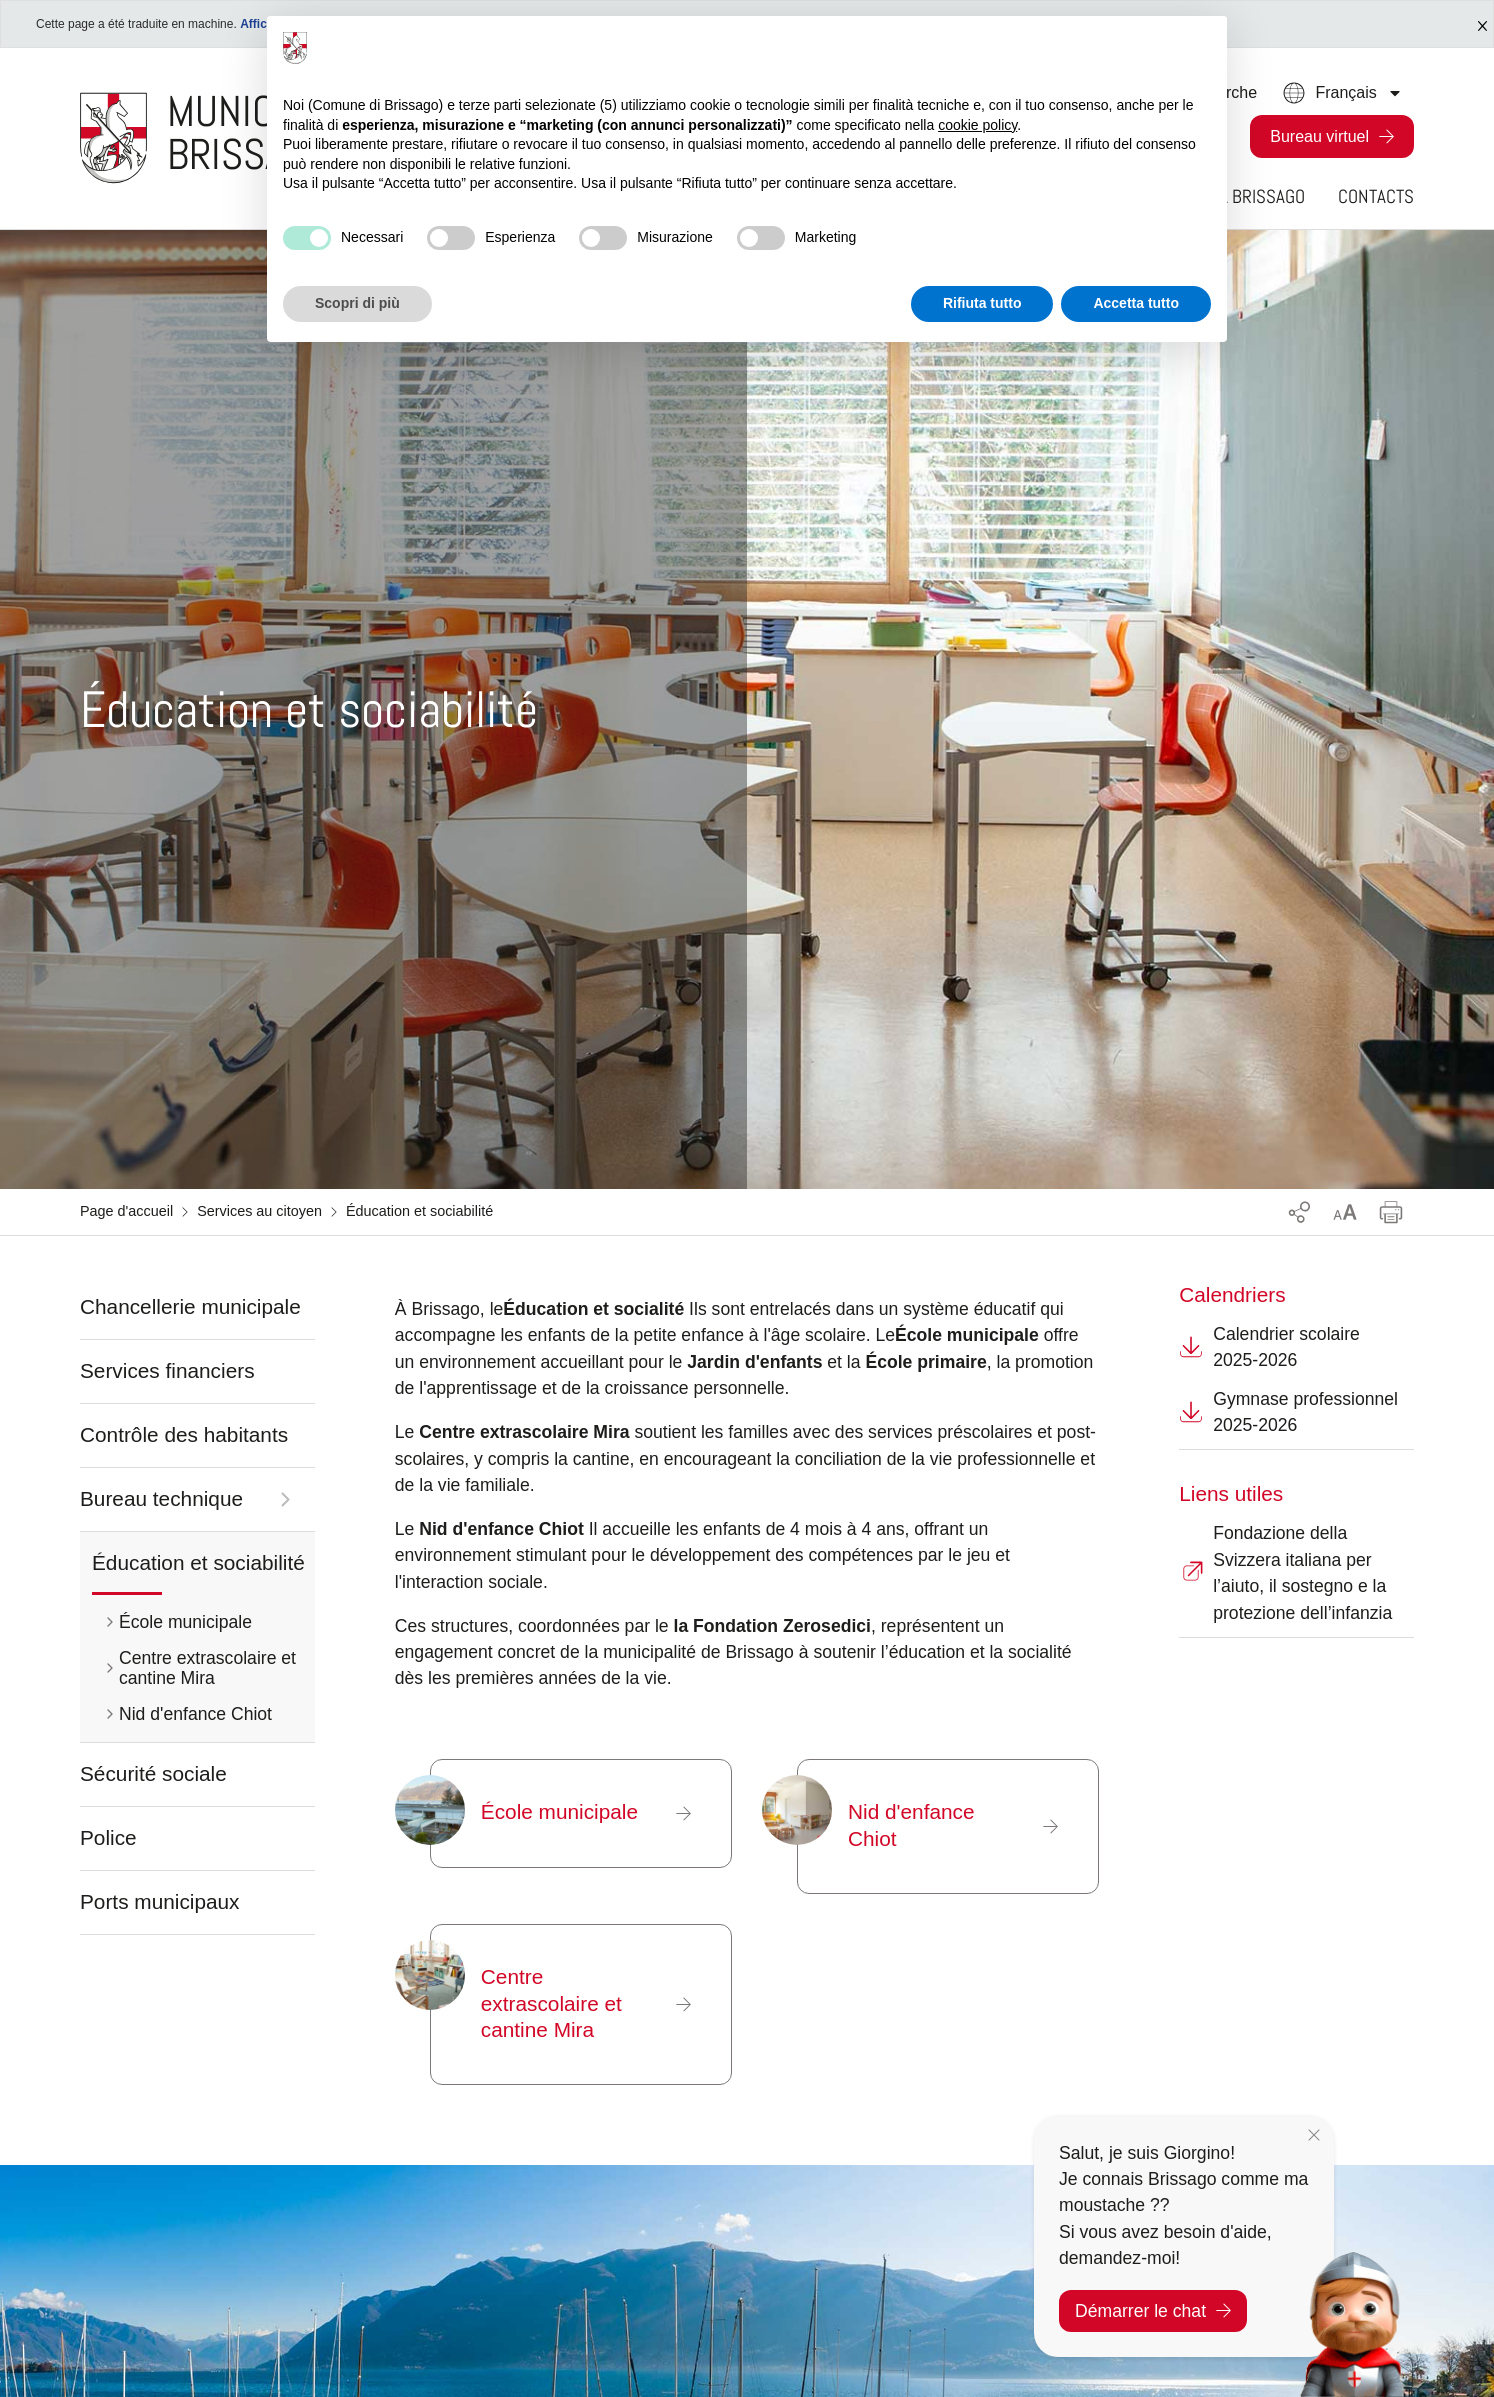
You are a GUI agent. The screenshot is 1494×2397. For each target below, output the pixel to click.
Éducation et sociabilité (198, 1562)
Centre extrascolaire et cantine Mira (207, 1668)
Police (108, 1837)
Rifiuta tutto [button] (982, 303)
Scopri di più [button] (357, 303)
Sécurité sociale (153, 1773)
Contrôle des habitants (184, 1434)
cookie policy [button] (977, 125)
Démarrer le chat (1153, 2311)
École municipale (185, 1622)
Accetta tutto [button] (1136, 303)
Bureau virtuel (1319, 136)
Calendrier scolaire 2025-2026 (1269, 1347)
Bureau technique (161, 1498)
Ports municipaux (160, 1901)
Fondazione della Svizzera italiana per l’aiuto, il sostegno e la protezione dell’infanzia (1285, 1572)
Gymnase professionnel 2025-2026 (1288, 1412)
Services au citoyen (259, 1211)
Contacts (1376, 196)
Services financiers (167, 1370)
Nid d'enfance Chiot (195, 1714)
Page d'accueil (126, 1211)
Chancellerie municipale (190, 1306)
